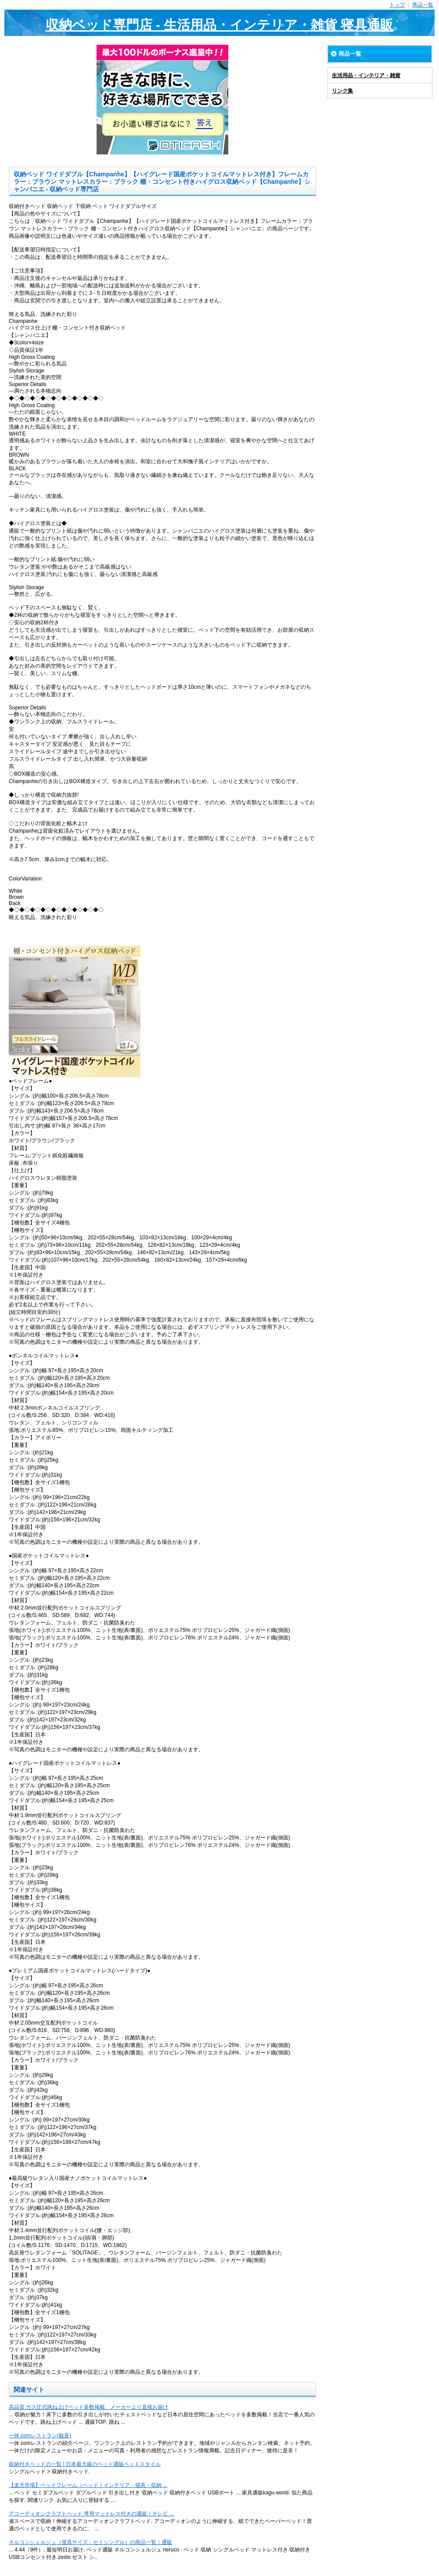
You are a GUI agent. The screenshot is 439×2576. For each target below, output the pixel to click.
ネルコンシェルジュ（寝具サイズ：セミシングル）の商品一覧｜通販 (90, 2542)
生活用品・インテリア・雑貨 (366, 75)
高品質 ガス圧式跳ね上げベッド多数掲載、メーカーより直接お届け (88, 2407)
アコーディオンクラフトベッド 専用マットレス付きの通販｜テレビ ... (91, 2514)
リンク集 (342, 91)
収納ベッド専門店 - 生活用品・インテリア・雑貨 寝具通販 (220, 25)
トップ (397, 5)
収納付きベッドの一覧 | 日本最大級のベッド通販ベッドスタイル (85, 2464)
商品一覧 (422, 5)
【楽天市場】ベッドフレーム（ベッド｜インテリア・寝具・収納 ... (88, 2485)
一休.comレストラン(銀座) (40, 2436)
